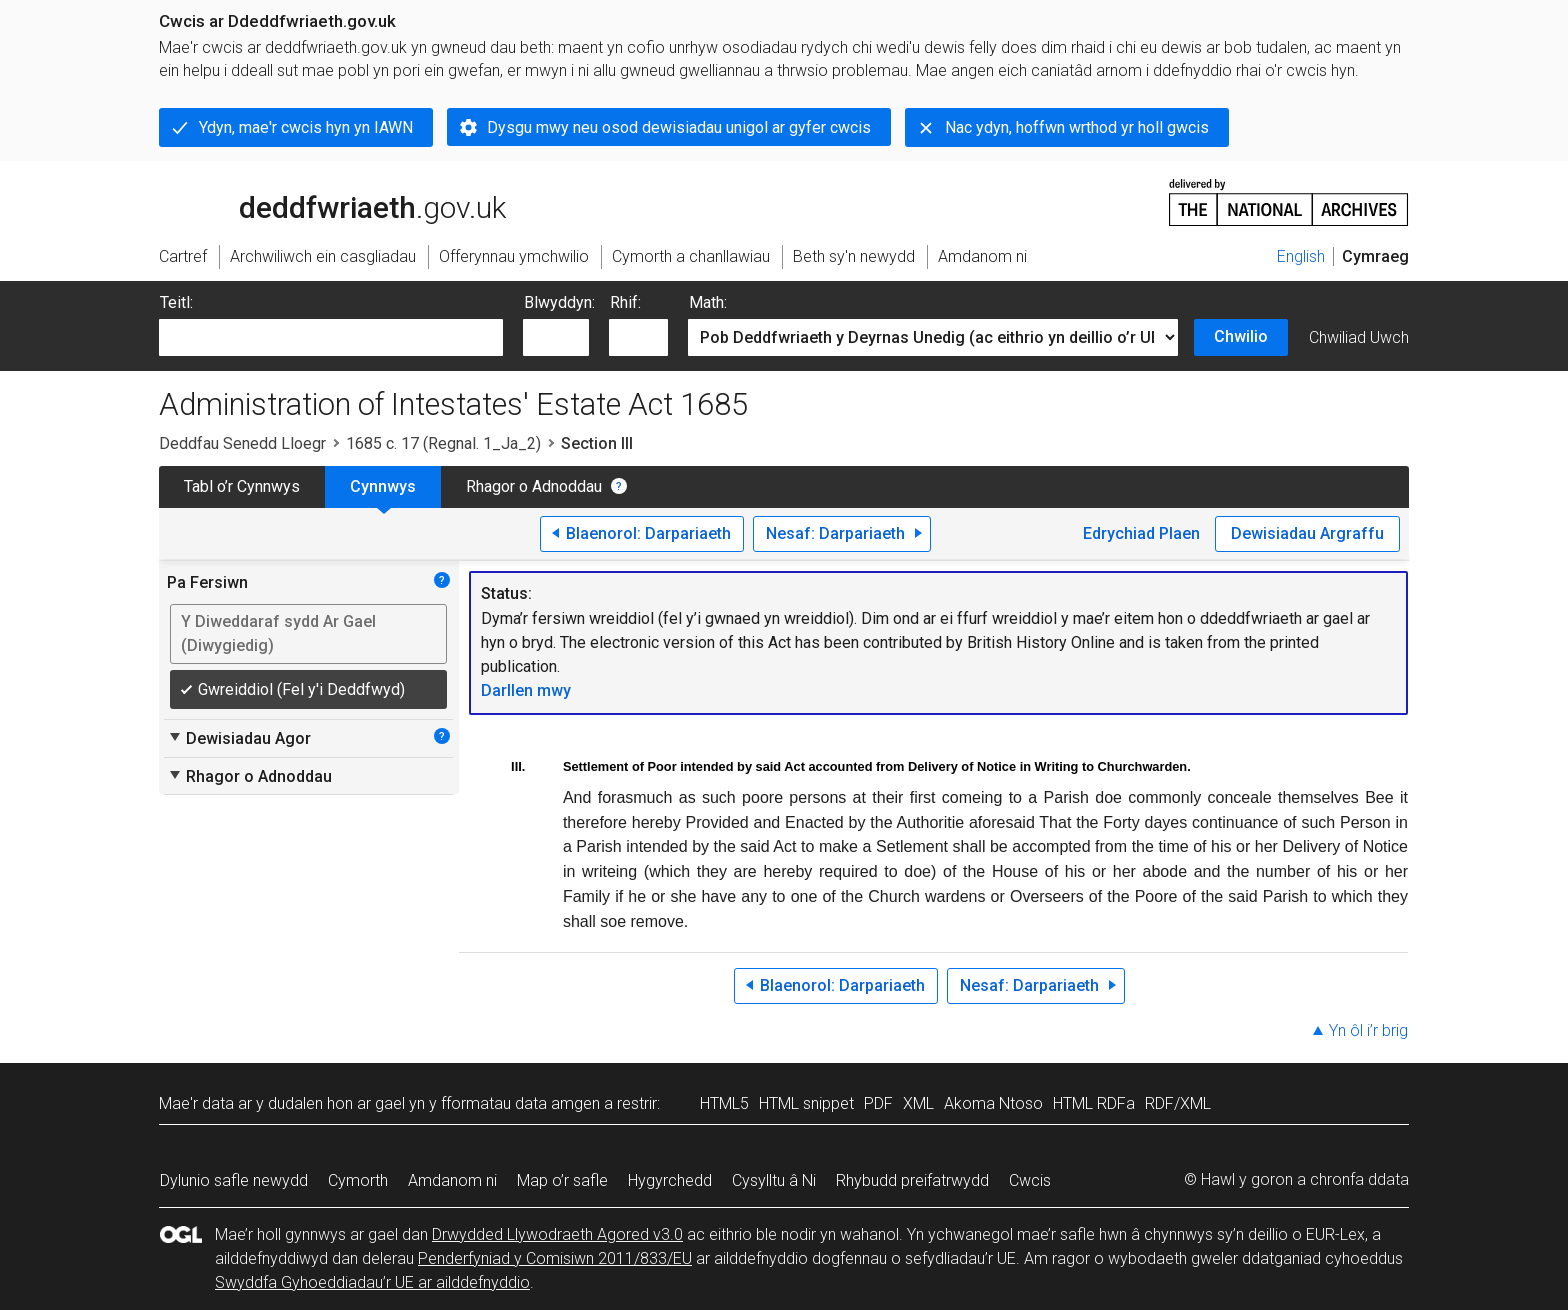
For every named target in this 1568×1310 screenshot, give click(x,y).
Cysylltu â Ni (774, 1180)
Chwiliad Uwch (1359, 337)
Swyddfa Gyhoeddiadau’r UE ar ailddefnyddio (372, 1282)
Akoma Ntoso (993, 1103)
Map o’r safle (562, 1180)
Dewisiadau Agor (239, 738)
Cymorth (358, 1180)
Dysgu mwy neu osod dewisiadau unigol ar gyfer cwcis (679, 127)
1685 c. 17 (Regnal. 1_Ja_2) (443, 443)
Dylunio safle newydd (234, 1180)
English (1301, 256)
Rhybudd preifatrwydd (912, 1180)
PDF (878, 1103)
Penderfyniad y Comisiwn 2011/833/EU (555, 1258)
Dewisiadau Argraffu (1307, 533)
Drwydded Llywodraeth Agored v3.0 (557, 1234)
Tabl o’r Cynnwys (242, 486)
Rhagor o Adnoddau (534, 486)
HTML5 (724, 1103)
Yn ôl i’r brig (1368, 1030)
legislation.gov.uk (317, 201)
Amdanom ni (452, 1180)
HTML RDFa (1094, 1103)
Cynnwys (383, 486)
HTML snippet (806, 1103)
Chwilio (1241, 336)
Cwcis (1030, 1180)
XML (918, 1103)
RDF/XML (1178, 1103)
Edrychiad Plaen (1141, 533)
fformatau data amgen (520, 1103)
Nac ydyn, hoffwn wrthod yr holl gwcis (1077, 127)
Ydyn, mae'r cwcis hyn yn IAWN (306, 127)
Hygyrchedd (670, 1180)
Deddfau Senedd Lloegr (242, 443)
